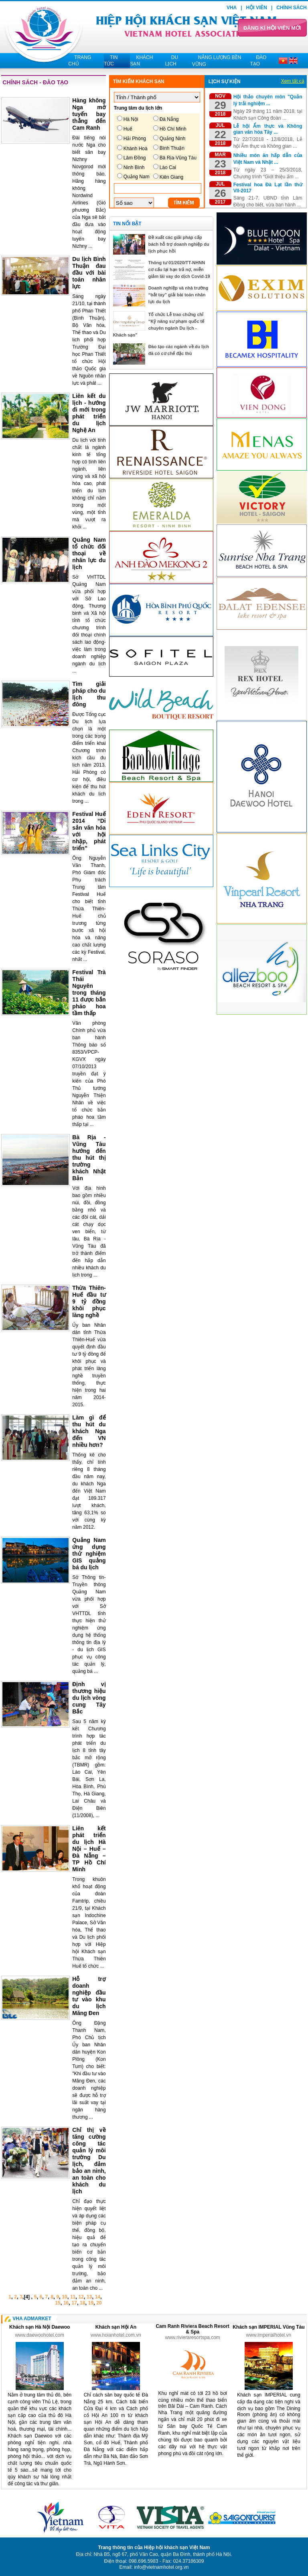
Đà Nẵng (169, 119)
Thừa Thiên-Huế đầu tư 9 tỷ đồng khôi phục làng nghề (88, 1301)
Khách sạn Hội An (115, 2327)
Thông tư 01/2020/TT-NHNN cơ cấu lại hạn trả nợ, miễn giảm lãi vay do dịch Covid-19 (179, 269)
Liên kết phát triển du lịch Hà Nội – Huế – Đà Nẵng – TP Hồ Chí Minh (88, 1848)
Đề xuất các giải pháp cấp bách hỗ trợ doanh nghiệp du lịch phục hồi (178, 244)
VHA (232, 7)
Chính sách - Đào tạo (35, 82)
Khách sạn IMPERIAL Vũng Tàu (268, 2327)
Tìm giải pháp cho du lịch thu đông (88, 694)
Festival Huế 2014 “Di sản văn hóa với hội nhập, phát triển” (88, 831)
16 (66, 2303)
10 (64, 2297)
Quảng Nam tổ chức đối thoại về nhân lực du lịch (88, 553)
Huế (128, 129)
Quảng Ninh (172, 138)
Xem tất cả (292, 81)
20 (98, 2303)
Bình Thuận (172, 148)
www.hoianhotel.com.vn (116, 2335)
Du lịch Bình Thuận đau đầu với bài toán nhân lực (88, 273)
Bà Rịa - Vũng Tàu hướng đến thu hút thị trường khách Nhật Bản (88, 1157)
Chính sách (291, 7)
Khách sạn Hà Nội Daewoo (39, 2327)
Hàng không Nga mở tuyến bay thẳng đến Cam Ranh (88, 114)
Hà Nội (131, 119)
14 (97, 2297)
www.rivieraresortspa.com (192, 2337)
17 (74, 2303)
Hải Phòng (135, 138)
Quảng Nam (137, 176)
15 (57, 2303)
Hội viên (256, 7)
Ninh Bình (134, 167)
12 (80, 2297)
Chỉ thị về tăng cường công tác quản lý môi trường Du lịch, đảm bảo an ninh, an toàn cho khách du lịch (88, 2161)
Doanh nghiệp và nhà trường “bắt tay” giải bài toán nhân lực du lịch (178, 295)
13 (89, 2297)
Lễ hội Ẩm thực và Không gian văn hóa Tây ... (267, 129)
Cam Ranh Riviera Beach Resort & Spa (192, 2329)
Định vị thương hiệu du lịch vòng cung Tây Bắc (88, 1698)
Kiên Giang (171, 177)
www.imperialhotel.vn (269, 2335)
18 (82, 2303)
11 (72, 2297)
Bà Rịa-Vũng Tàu (178, 158)
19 (90, 2303)
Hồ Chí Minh (173, 129)
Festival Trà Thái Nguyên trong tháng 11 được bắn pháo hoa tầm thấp (88, 992)
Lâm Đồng (135, 158)
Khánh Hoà (136, 148)
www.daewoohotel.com (39, 2335)
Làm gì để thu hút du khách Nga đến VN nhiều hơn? (88, 1431)
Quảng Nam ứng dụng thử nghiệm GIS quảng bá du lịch (88, 1553)
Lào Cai (168, 167)
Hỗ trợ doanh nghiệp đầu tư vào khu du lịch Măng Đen (88, 1996)
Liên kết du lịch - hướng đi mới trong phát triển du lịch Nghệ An (88, 413)
